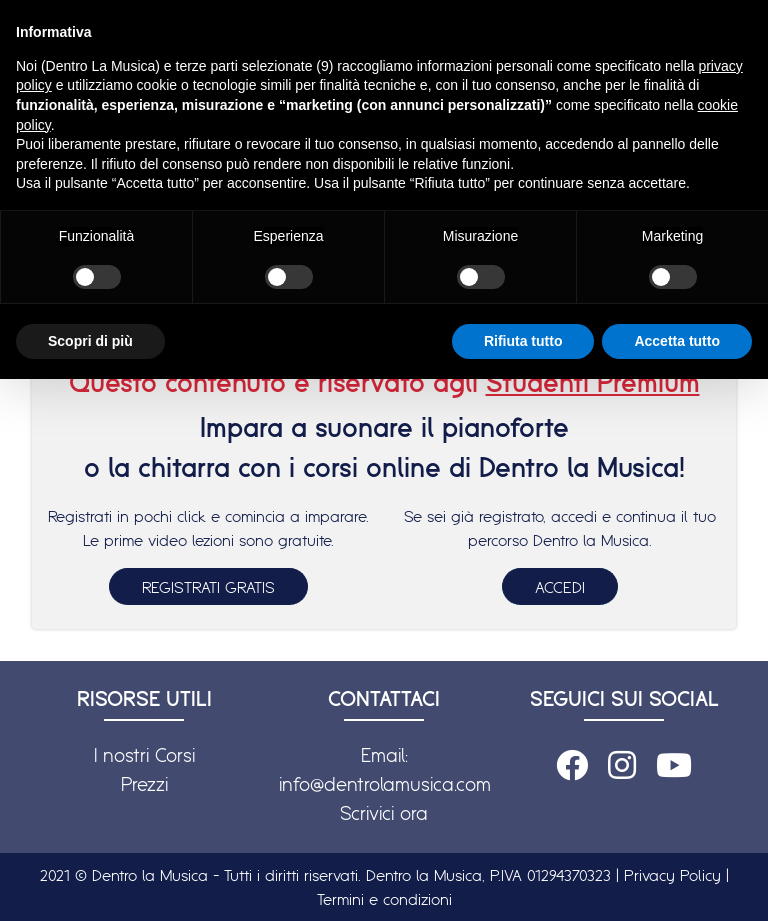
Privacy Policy (672, 875)
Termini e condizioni (384, 899)
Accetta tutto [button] (677, 341)
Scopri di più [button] (90, 341)
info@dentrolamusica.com (385, 784)
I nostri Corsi (144, 755)
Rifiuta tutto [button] (523, 341)
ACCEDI (560, 587)
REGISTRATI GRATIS (208, 587)
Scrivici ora (384, 813)
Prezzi (144, 784)
